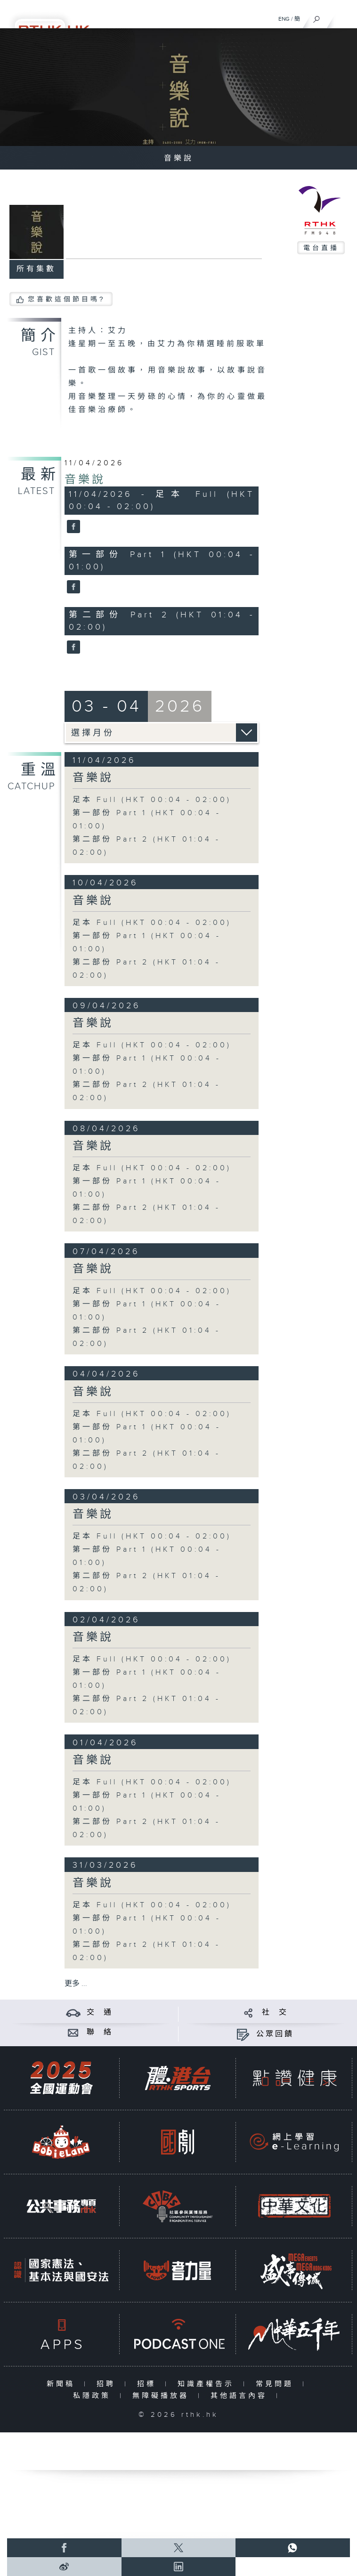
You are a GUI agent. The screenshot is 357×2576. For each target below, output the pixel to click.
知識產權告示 (208, 2384)
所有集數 (36, 269)
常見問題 (277, 2384)
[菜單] (343, 17)
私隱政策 (94, 2396)
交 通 (100, 2012)
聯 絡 (100, 2032)
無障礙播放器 (162, 2396)
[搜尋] (317, 17)
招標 (148, 2384)
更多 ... (76, 1983)
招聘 (108, 2384)
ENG (284, 19)
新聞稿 (63, 2384)
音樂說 (85, 479)
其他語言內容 (241, 2396)
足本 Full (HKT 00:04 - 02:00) (152, 799)
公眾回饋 (275, 2034)
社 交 (275, 2012)
